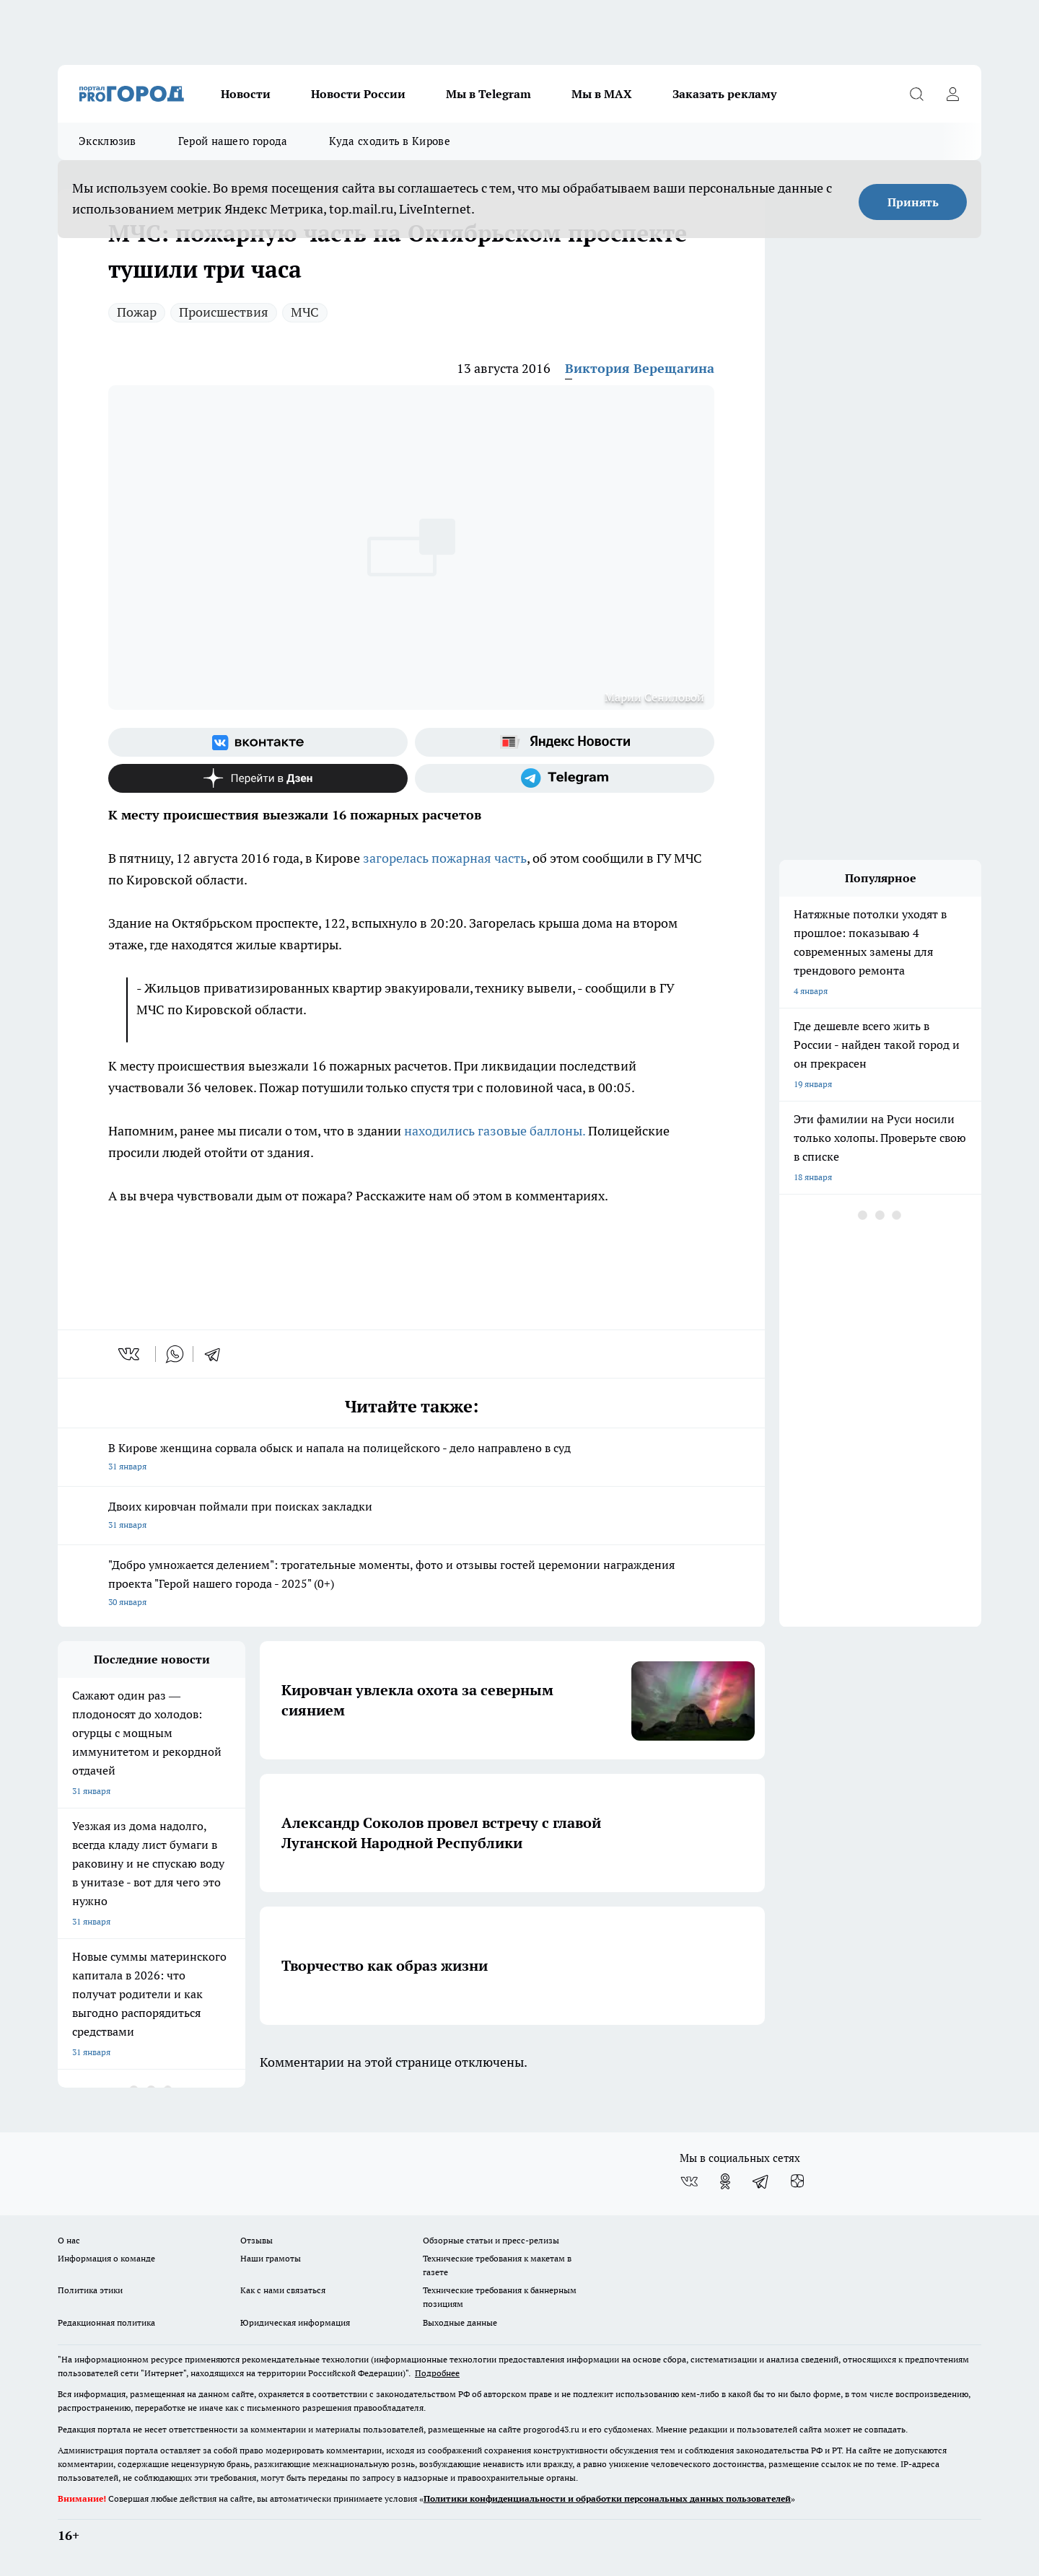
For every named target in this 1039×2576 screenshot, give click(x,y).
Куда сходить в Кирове (389, 141)
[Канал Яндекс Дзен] (258, 778)
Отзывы (256, 2240)
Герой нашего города (233, 141)
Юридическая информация (295, 2322)
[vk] (130, 1354)
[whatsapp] (174, 1354)
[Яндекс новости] (564, 742)
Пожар (137, 312)
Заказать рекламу (724, 94)
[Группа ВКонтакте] (258, 742)
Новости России (358, 94)
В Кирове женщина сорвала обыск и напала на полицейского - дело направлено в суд (411, 1458)
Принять (913, 202)
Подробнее (437, 2373)
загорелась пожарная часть (445, 858)
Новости (246, 94)
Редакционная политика (106, 2322)
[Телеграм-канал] (564, 778)
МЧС (305, 312)
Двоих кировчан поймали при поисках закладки (411, 1516)
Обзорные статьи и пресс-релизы (491, 2240)
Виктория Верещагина (639, 368)
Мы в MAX (601, 94)
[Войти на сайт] (952, 93)
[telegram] (217, 1354)
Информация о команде (106, 2258)
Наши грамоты (270, 2258)
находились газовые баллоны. (494, 1130)
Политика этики (90, 2290)
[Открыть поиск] (916, 93)
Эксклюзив (107, 141)
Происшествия (223, 312)
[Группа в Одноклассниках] (725, 2181)
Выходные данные (460, 2322)
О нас (69, 2240)
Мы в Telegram (488, 94)
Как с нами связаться (282, 2290)
